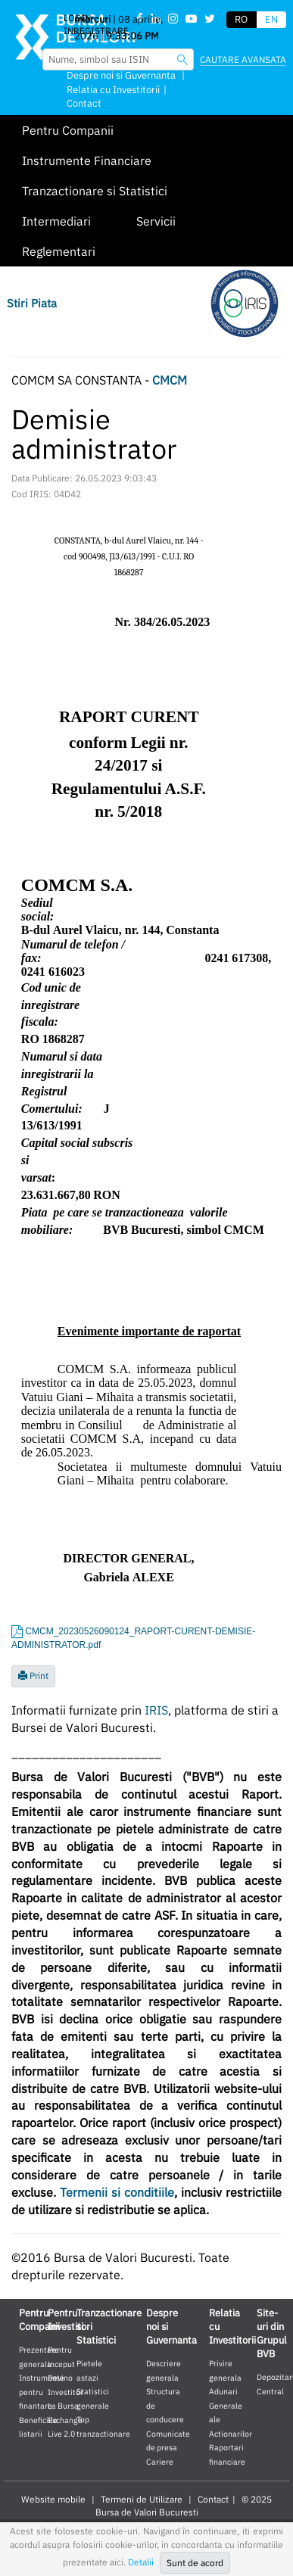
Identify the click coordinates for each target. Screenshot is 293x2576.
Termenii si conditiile (117, 2192)
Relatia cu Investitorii (113, 89)
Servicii (156, 221)
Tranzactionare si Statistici (94, 190)
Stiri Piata (32, 303)
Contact (84, 103)
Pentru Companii (68, 130)
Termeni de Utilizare (141, 2499)
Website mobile (53, 2499)
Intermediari (56, 221)
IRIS (156, 1710)
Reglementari (58, 251)
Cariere (159, 2461)
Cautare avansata (243, 59)
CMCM (169, 380)
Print (33, 1675)
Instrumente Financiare (86, 160)
